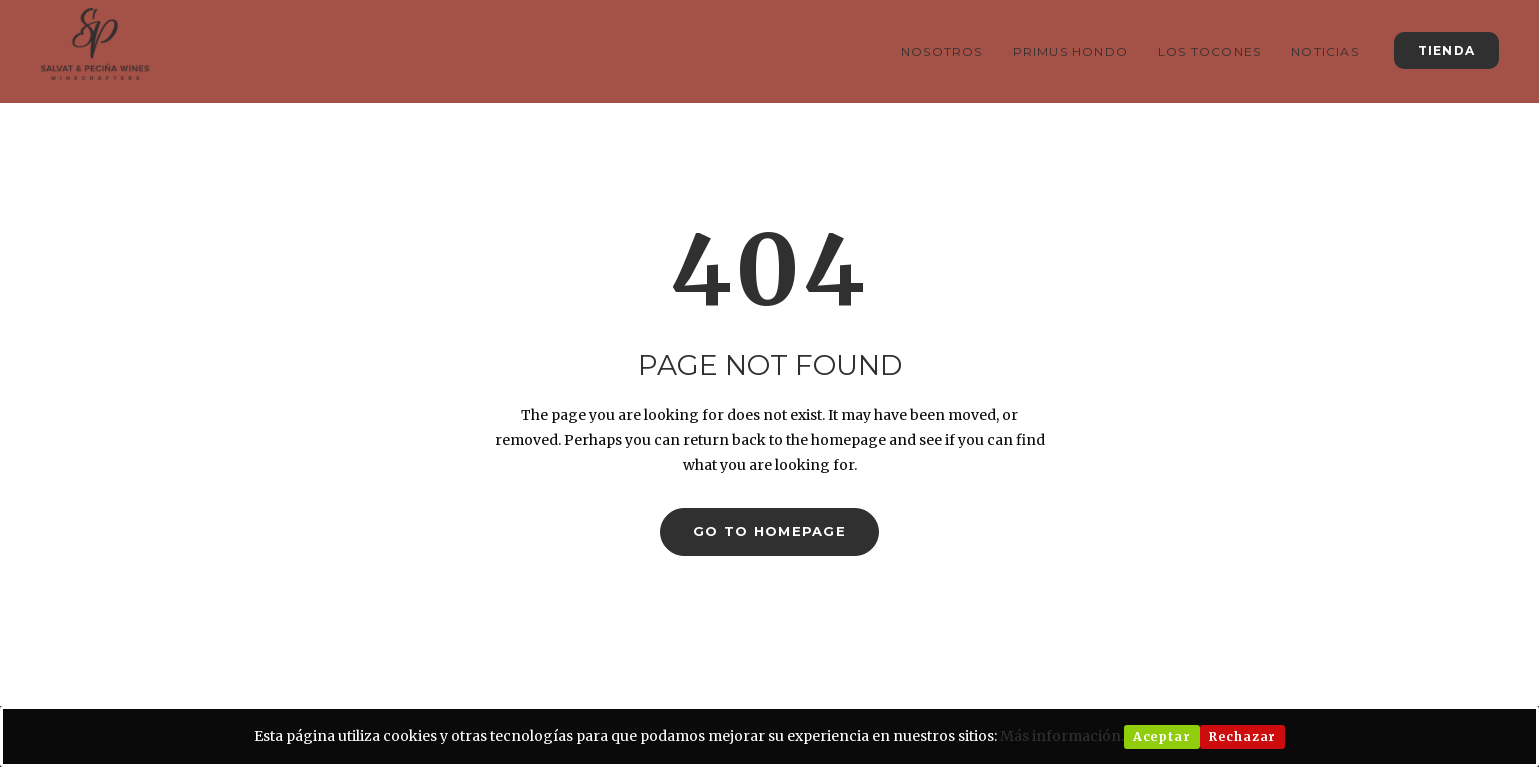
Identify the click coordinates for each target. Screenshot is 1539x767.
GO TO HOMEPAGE (769, 531)
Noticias (1325, 51)
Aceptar (1162, 736)
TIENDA (1446, 50)
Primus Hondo (1070, 51)
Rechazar (1242, 736)
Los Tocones (1209, 51)
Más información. (1062, 736)
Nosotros (942, 51)
